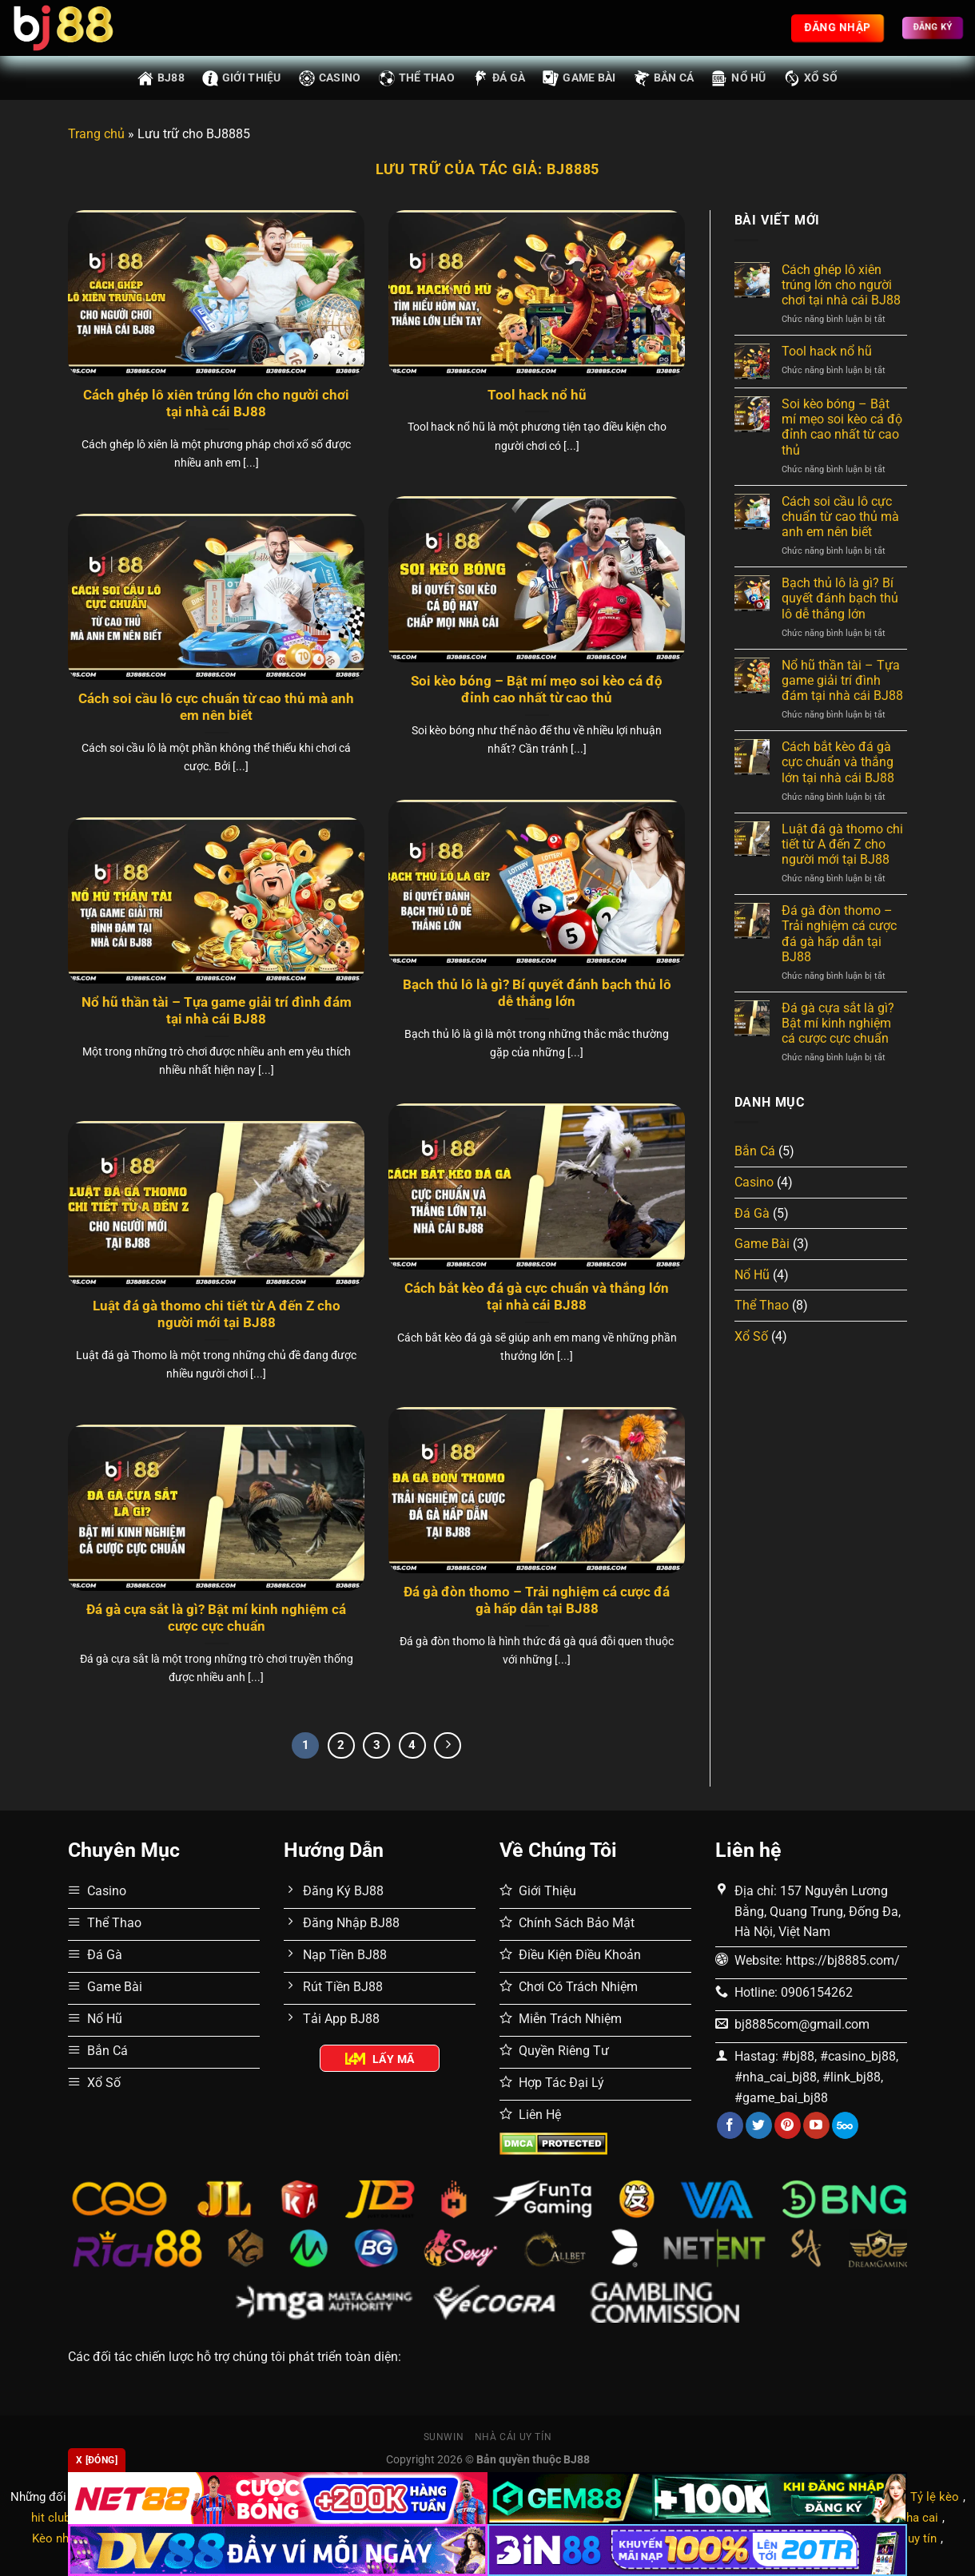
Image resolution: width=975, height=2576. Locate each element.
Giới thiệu (241, 78)
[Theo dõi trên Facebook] (730, 2125)
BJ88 (161, 78)
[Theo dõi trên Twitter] (759, 2125)
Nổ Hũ (738, 78)
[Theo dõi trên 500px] (845, 2125)
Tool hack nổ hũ (537, 395)
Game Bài (579, 78)
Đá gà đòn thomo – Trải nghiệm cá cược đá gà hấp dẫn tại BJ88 (537, 1600)
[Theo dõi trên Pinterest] (787, 2125)
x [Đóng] (96, 2460)
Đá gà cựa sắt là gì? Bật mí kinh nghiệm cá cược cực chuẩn (216, 1618)
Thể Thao (417, 78)
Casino (330, 78)
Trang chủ (96, 133)
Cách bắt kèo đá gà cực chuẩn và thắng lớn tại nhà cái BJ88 (536, 1297)
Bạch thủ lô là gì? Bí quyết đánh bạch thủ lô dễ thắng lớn (537, 993)
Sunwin (444, 2437)
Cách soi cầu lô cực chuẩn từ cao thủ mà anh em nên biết (216, 707)
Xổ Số (811, 78)
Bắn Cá (664, 78)
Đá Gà (498, 78)
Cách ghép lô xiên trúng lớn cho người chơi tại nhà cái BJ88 (216, 404)
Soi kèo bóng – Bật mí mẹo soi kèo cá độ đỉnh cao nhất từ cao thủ (537, 690)
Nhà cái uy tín (513, 2437)
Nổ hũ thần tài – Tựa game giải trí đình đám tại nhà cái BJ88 (217, 1011)
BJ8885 (573, 169)
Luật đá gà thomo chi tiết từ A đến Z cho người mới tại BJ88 (216, 1314)
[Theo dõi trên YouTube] (816, 2125)
